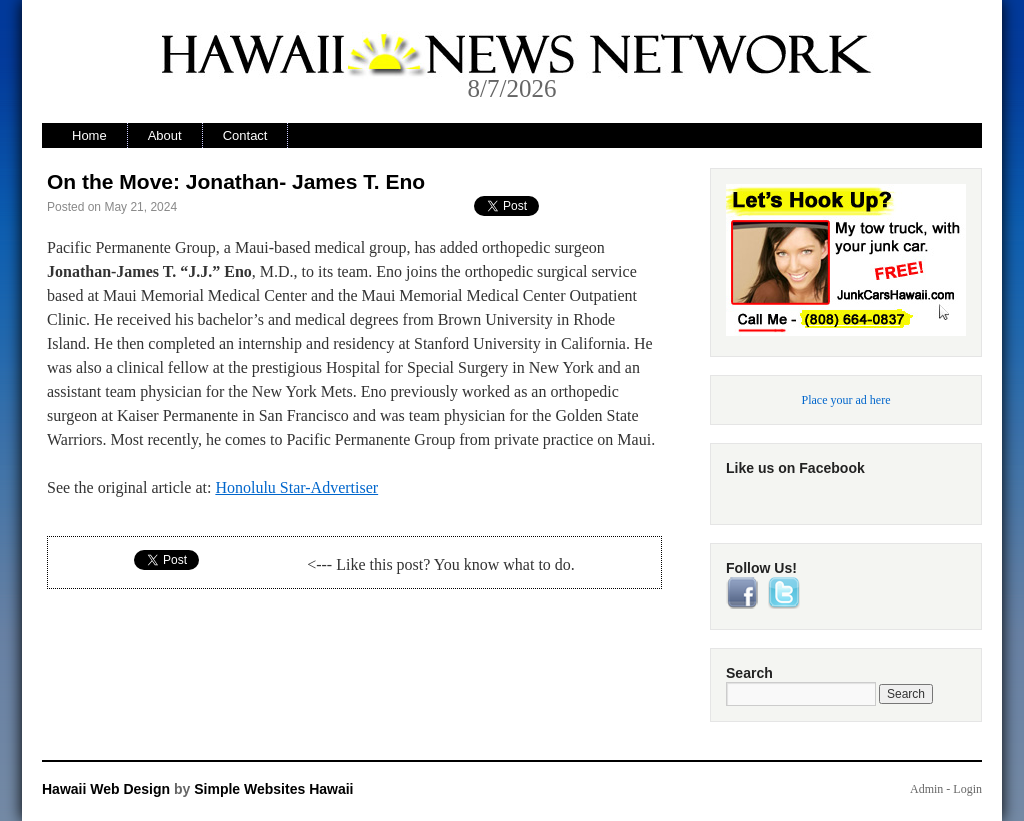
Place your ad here (846, 400)
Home (89, 135)
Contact (245, 135)
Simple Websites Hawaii (273, 789)
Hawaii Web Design (106, 789)
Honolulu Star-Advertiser (296, 487)
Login (967, 789)
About (165, 135)
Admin (926, 789)
